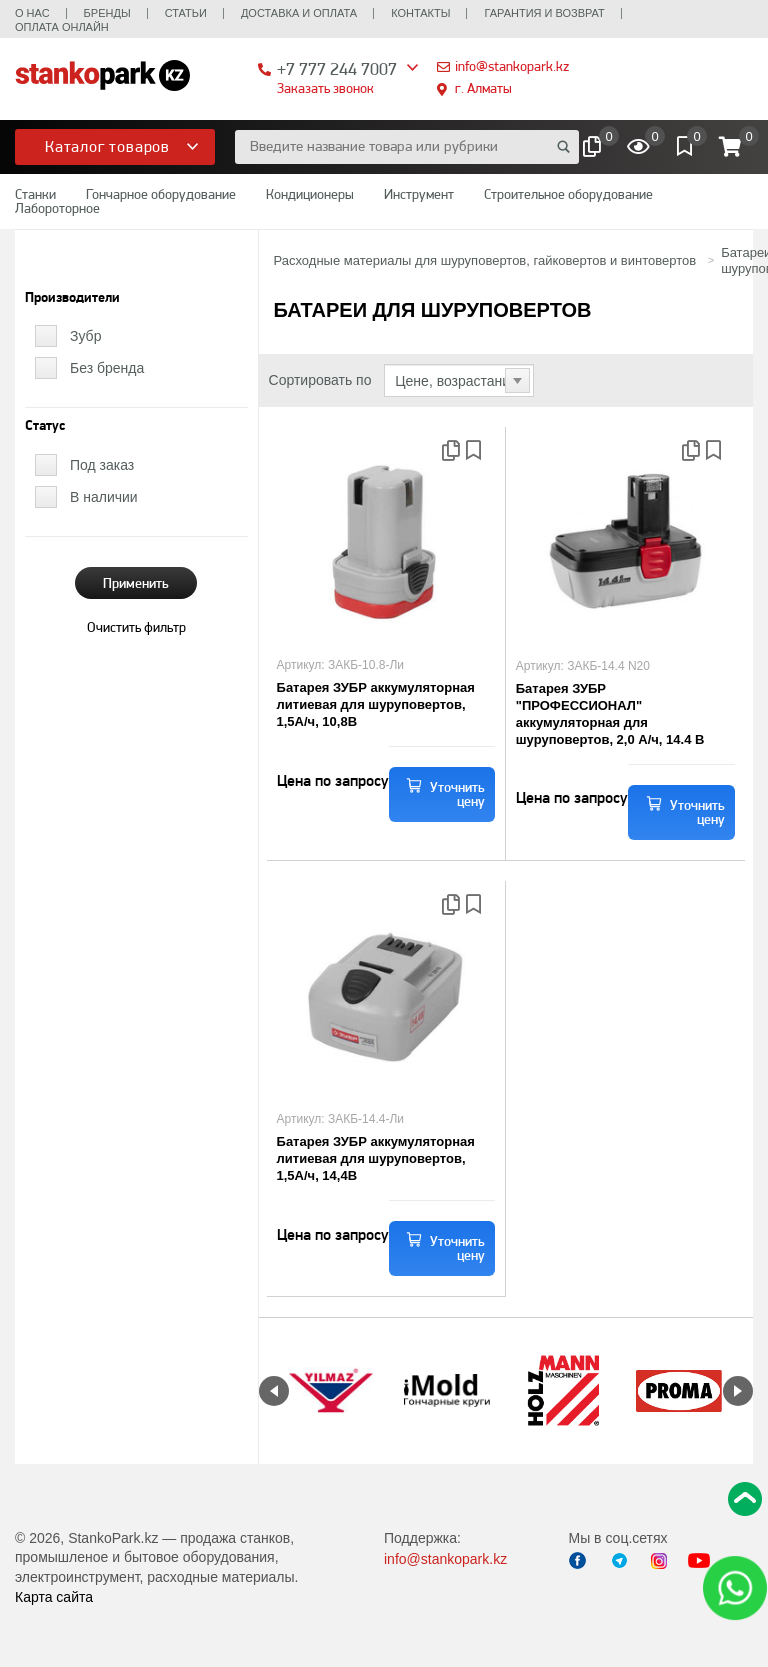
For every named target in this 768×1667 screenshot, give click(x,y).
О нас (32, 13)
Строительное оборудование (568, 194)
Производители (72, 298)
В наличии (104, 497)
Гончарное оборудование (161, 194)
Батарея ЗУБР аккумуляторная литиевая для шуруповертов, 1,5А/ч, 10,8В (376, 704)
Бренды (107, 13)
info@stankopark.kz (512, 66)
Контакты (420, 13)
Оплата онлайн (62, 27)
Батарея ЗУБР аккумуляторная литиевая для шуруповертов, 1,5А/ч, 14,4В (376, 1158)
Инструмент (419, 194)
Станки (35, 194)
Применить (136, 583)
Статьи (186, 13)
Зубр (85, 336)
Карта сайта (54, 1597)
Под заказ (102, 465)
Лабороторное (57, 208)
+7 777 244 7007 (337, 68)
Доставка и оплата (299, 13)
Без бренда (107, 368)
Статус (45, 426)
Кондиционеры (310, 194)
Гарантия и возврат (544, 13)
